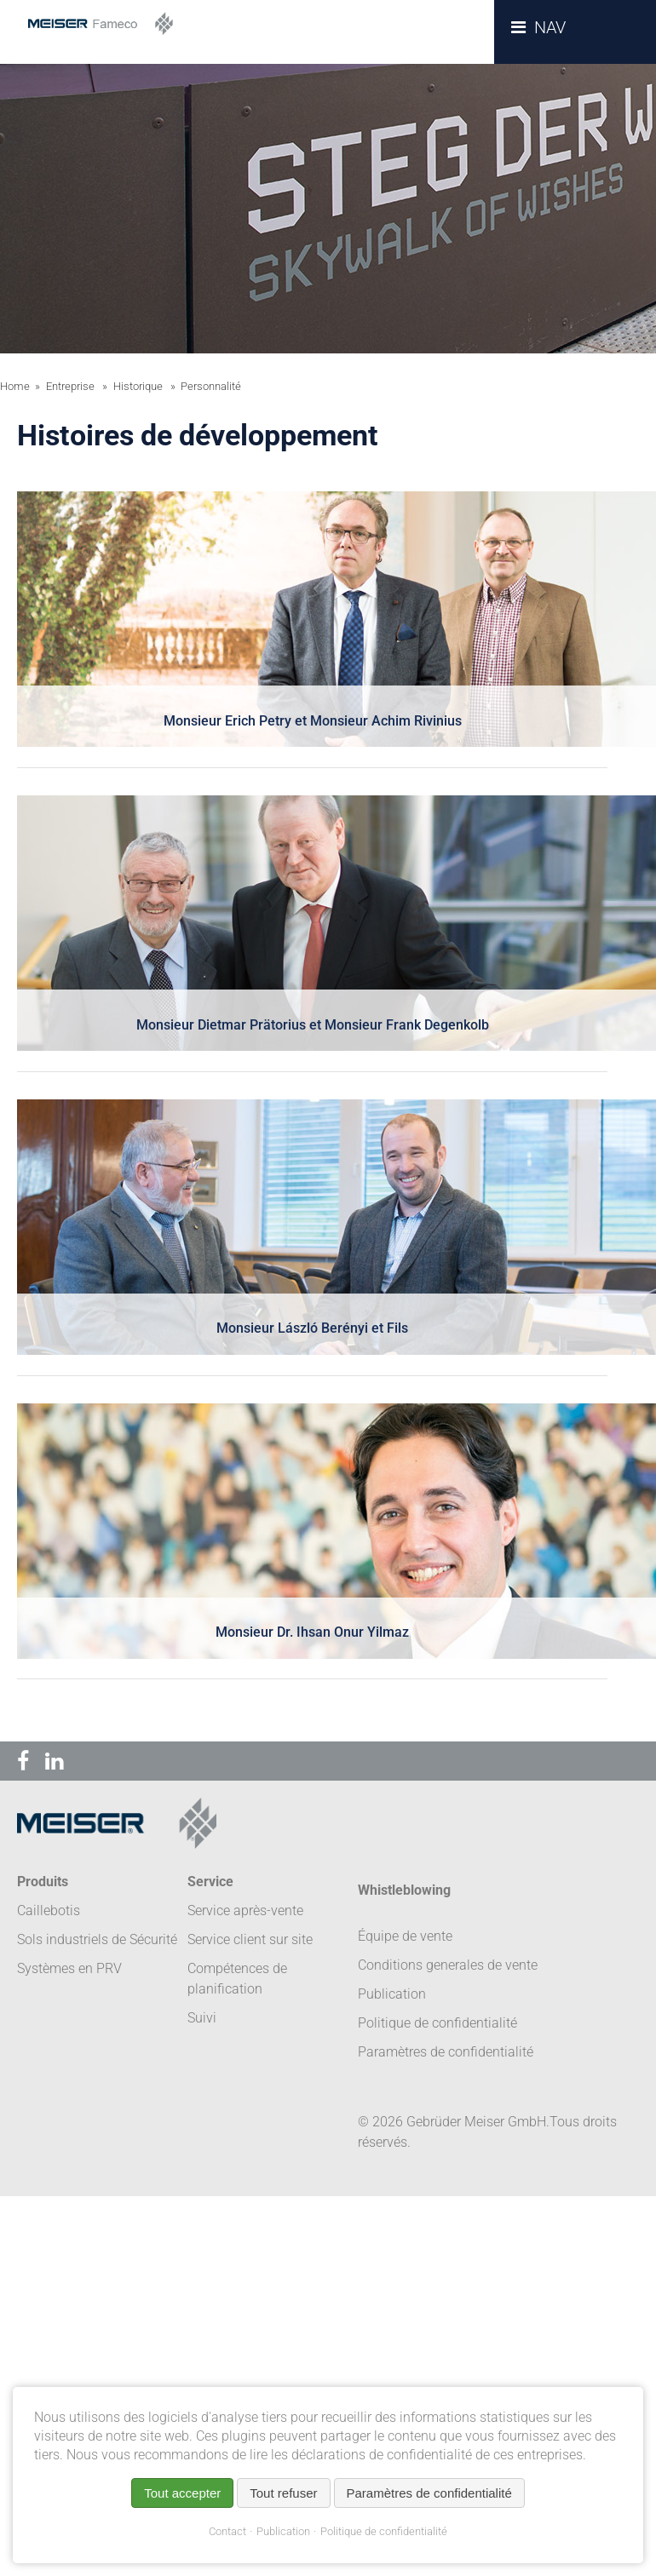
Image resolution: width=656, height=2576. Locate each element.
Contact (227, 2531)
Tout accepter (182, 2493)
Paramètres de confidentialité (445, 2052)
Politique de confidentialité (383, 2531)
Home (15, 386)
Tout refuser (283, 2493)
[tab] (312, 629)
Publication (283, 2531)
